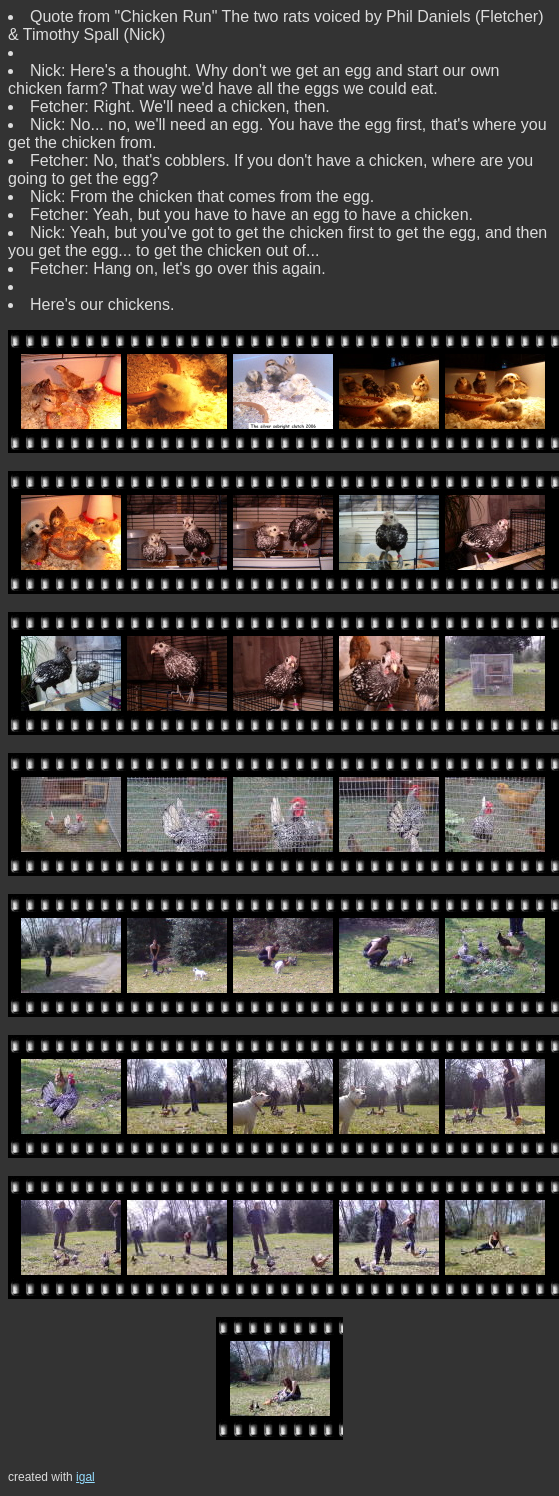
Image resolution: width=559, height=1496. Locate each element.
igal (85, 1477)
